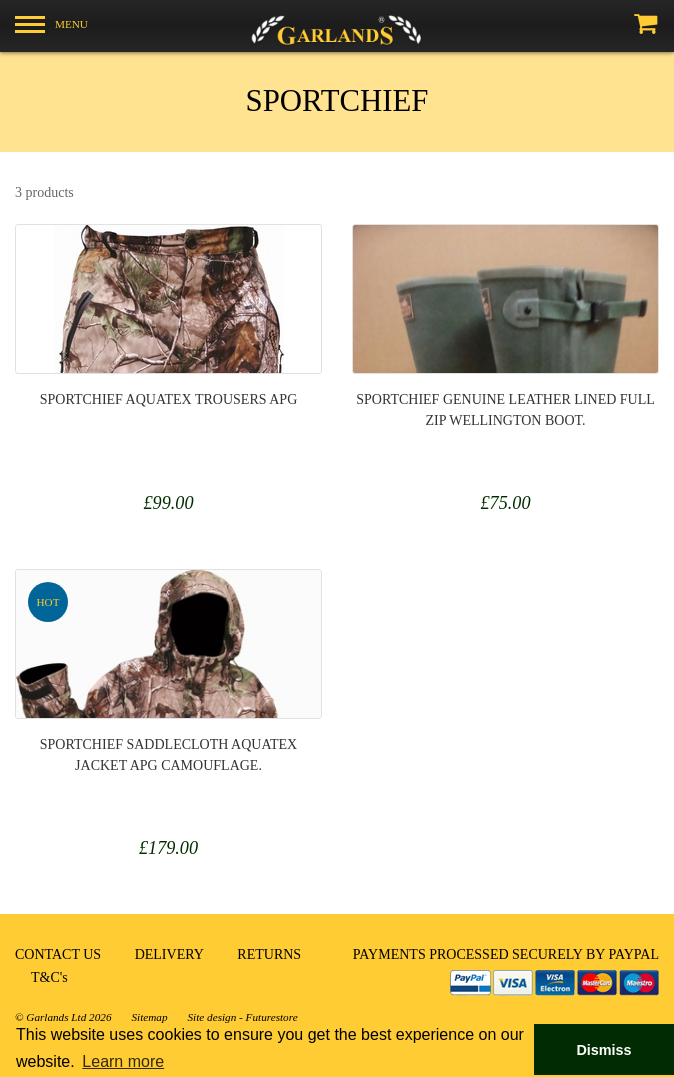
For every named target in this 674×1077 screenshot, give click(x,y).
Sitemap (149, 1017)
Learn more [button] (123, 1061)
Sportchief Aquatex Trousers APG (169, 399)
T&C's (49, 977)
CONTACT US (58, 954)
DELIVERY (169, 954)
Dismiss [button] (603, 1050)
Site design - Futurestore (243, 1017)
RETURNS (269, 954)
